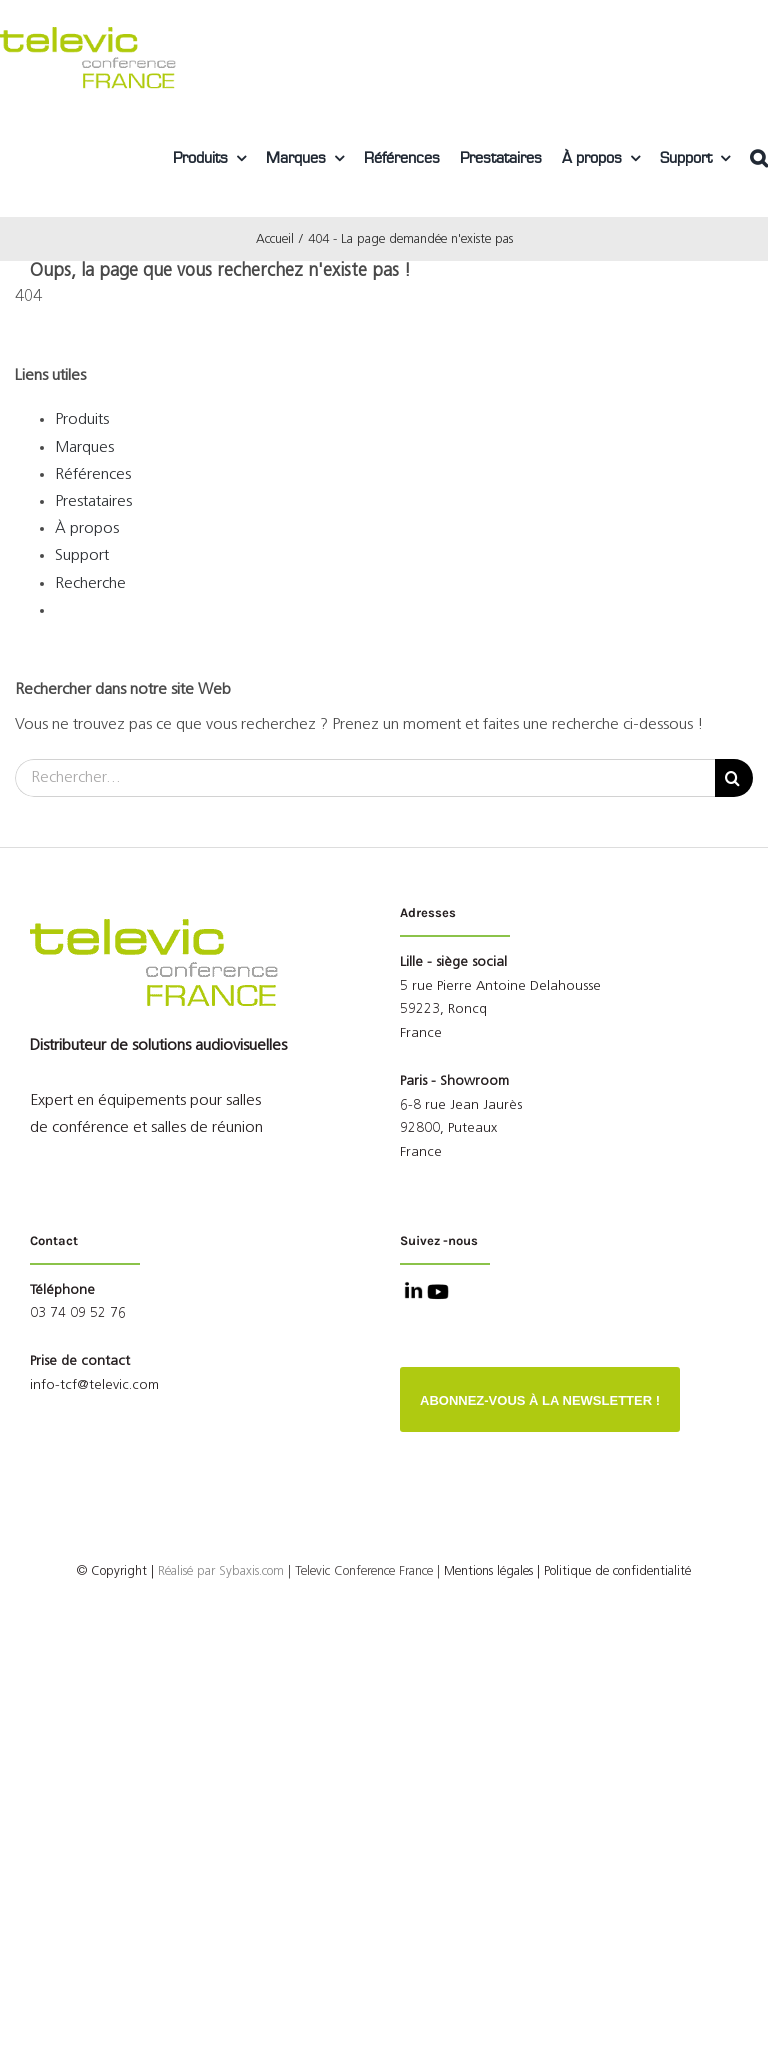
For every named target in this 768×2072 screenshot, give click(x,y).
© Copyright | (148, 1571)
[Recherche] (734, 778)
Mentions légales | (492, 1571)
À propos (87, 529)
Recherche (90, 584)
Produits (82, 420)
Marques (84, 448)
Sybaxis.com (251, 1571)
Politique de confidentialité (617, 1571)
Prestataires (93, 502)
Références (93, 475)
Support (82, 556)
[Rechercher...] (365, 778)
